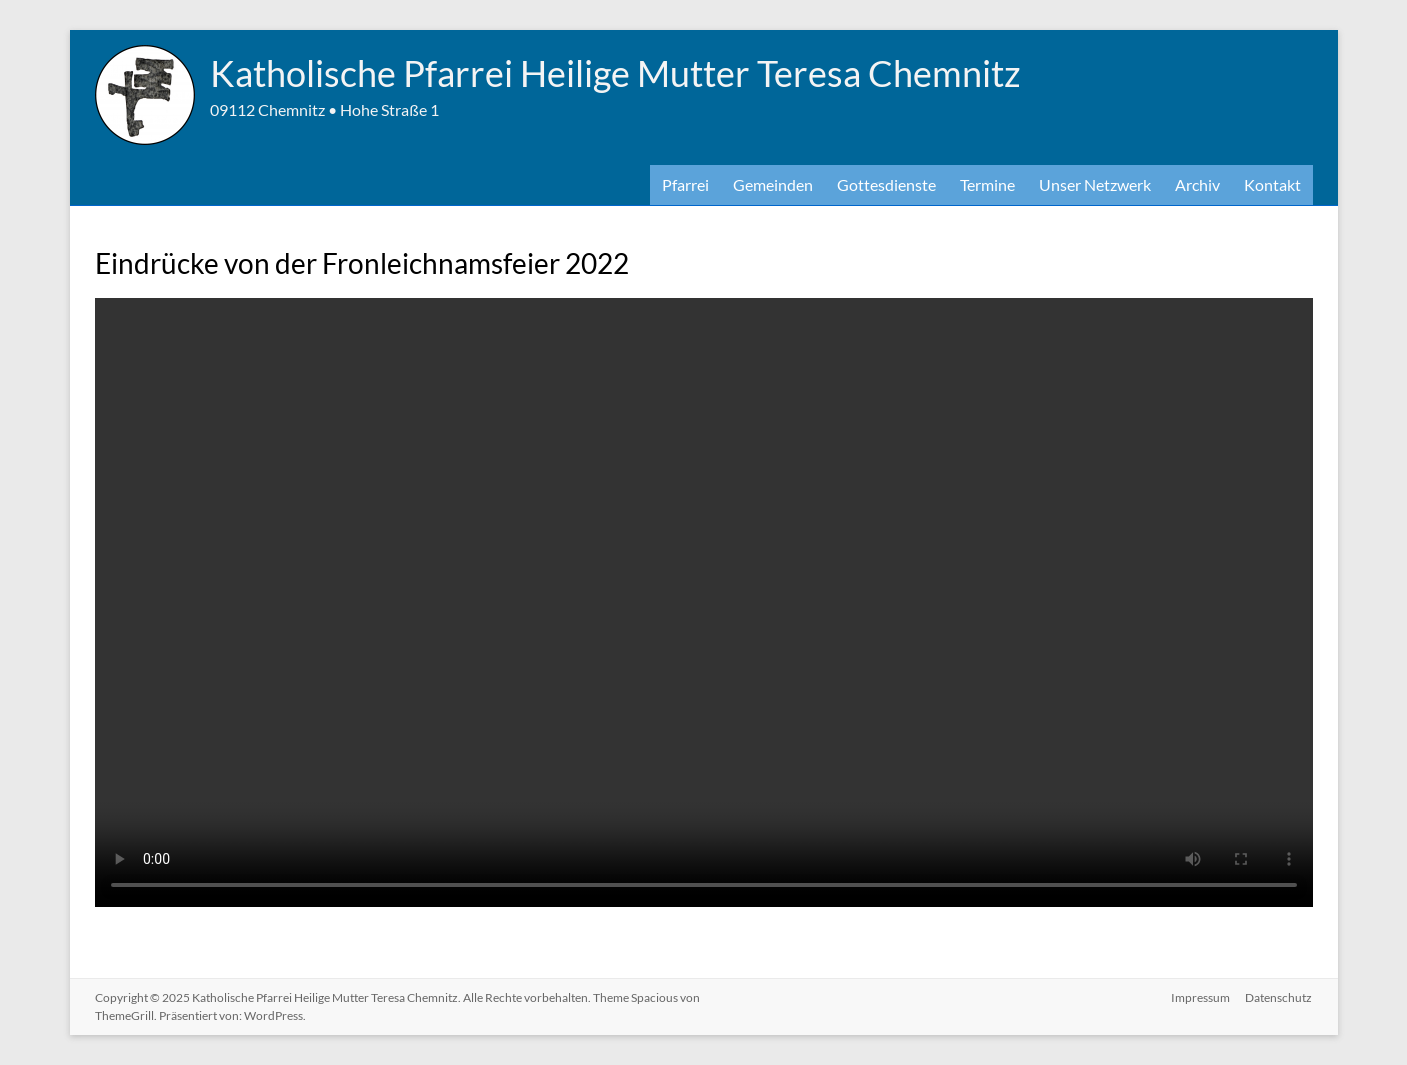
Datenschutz (1279, 997)
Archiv (1197, 184)
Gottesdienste (886, 184)
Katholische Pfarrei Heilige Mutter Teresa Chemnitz (615, 73)
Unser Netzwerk (1095, 184)
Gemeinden (773, 184)
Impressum (1200, 997)
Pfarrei (685, 184)
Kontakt (1272, 184)
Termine (987, 184)
